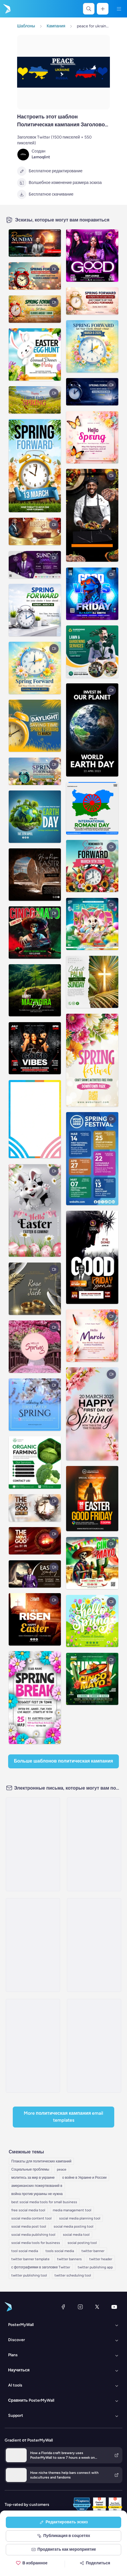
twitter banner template (30, 2259)
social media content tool (31, 2218)
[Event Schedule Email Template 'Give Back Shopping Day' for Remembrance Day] (33, 1945)
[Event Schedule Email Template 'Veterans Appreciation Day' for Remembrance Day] (94, 2046)
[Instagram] (80, 2307)
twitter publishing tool (29, 2275)
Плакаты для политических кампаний (41, 2161)
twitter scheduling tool (73, 2275)
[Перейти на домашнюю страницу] (6, 9)
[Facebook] (63, 2307)
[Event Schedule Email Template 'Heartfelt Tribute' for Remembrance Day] (94, 1945)
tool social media (24, 2251)
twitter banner (92, 2251)
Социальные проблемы (30, 2169)
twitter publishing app (95, 2267)
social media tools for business (35, 2243)
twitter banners (69, 2259)
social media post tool (28, 2226)
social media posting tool (73, 2226)
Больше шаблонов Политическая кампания (63, 1761)
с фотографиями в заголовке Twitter (40, 2267)
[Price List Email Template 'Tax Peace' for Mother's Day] (33, 1844)
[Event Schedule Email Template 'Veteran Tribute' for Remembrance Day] (33, 2046)
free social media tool (28, 2210)
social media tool (76, 2235)
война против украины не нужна (37, 2194)
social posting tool (82, 2243)
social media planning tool (79, 2218)
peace (61, 2169)
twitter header (100, 2259)
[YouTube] (114, 2307)
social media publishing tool (33, 2235)
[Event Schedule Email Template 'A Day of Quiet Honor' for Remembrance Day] (94, 1844)
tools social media (60, 2251)
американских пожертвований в (36, 2186)
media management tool (72, 2210)
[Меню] (119, 9)
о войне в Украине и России (84, 2178)
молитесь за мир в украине (33, 2178)
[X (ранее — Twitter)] (97, 2307)
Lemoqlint (41, 157)
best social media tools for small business (44, 2202)
